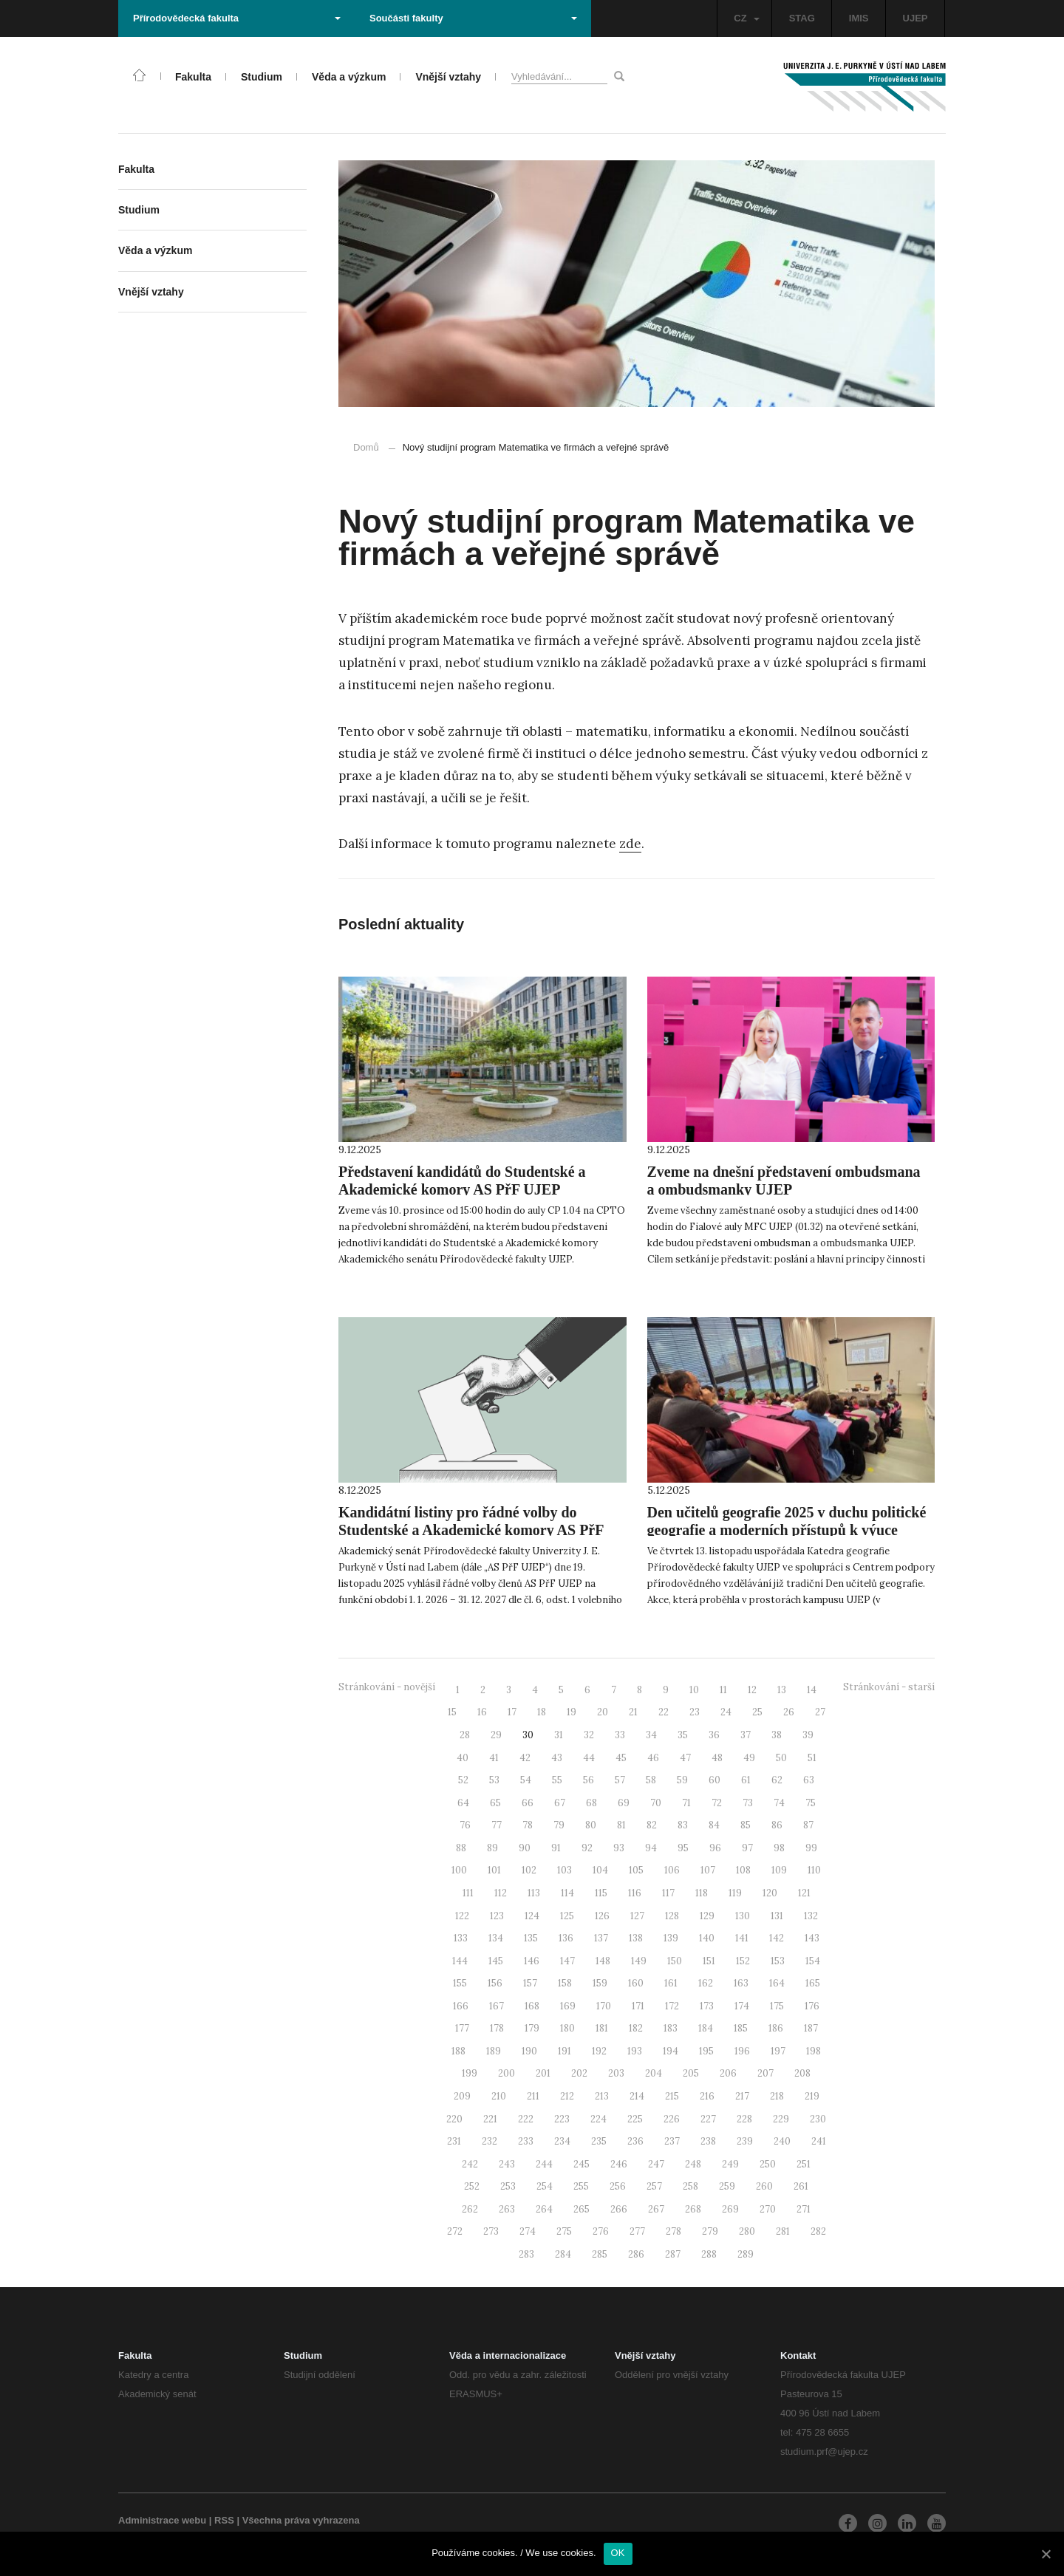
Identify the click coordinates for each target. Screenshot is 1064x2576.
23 (694, 1712)
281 (783, 2231)
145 (495, 1961)
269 (730, 2209)
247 (656, 2164)
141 (741, 1938)
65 (495, 1803)
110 (814, 1870)
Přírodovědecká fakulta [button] (237, 18)
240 (782, 2141)
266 (618, 2209)
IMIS (859, 18)
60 (714, 1780)
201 (543, 2073)
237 (672, 2141)
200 (506, 2073)
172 (672, 2006)
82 (652, 1825)
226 (672, 2119)
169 (568, 2006)
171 (638, 2006)
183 (671, 2028)
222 (525, 2119)
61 (746, 1780)
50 (781, 1758)
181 (602, 2028)
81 (621, 1825)
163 (741, 1983)
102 (529, 1870)
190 (529, 2051)
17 (512, 1712)
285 (599, 2254)
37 (745, 1735)
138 (636, 1938)
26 (788, 1712)
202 (579, 2073)
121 (804, 1893)
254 (544, 2186)
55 (557, 1780)
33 (620, 1735)
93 (618, 1848)
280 (747, 2231)
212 (567, 2096)
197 (778, 2051)
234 (562, 2141)
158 (565, 1983)
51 (812, 1758)
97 (747, 1848)
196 (742, 2051)
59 (682, 1780)
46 (653, 1758)
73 (748, 1803)
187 (811, 2028)
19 (571, 1712)
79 (559, 1825)
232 (489, 2141)
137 (601, 1938)
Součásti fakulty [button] (473, 18)
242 (470, 2164)
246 (618, 2164)
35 (683, 1735)
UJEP (915, 18)
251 (804, 2164)
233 (525, 2141)
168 (532, 2006)
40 (462, 1758)
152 (743, 1961)
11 (723, 1690)
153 (778, 1961)
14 (811, 1690)
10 (694, 1690)
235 (599, 2141)
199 (469, 2073)
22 (663, 1712)
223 (562, 2119)
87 (808, 1825)
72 (717, 1803)
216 (707, 2096)
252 (472, 2186)
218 (777, 2096)
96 (715, 1848)
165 (812, 1983)
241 (818, 2141)
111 (468, 1893)
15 (452, 1712)
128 (672, 1916)
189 (493, 2051)
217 (742, 2096)
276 (601, 2231)
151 (709, 1961)
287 (673, 2254)
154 (812, 1961)
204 (653, 2073)
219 (812, 2096)
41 (494, 1758)
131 (777, 1916)
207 (765, 2073)
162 (705, 1983)
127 (637, 1916)
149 (639, 1961)
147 (567, 1961)
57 (620, 1780)
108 (743, 1870)
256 (618, 2186)
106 (672, 1870)
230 (818, 2119)
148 (603, 1961)
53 (494, 1780)
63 (808, 1780)
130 (742, 1916)
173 (707, 2006)
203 (616, 2073)
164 (777, 1983)
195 (706, 2051)
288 (709, 2254)
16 (482, 1712)
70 (655, 1803)
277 (637, 2231)
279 (710, 2231)
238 (708, 2141)
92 (587, 1848)
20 (602, 1712)
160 (636, 1983)
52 (463, 1780)
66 (527, 1803)
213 (602, 2096)
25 (757, 1712)
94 (651, 1848)
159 (600, 1983)
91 (556, 1848)
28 (465, 1735)
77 (496, 1825)
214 (637, 2096)
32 (589, 1735)
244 (544, 2164)
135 (531, 1938)
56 (588, 1780)
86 (776, 1825)
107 (707, 1870)
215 (672, 2096)
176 (812, 2006)
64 (463, 1803)
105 (636, 1870)
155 (460, 1983)
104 (600, 1870)
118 (701, 1893)
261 (801, 2186)
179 (532, 2028)
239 (745, 2141)
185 (741, 2028)
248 (693, 2164)
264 (544, 2209)
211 (533, 2096)
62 (776, 1780)
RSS (224, 2520)
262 (470, 2209)
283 (526, 2254)
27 (820, 1712)
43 (556, 1758)
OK (618, 2552)
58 (651, 1780)
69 (624, 1803)
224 (598, 2119)
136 (566, 1938)
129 (707, 1916)
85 (745, 1825)
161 (671, 1983)
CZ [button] (746, 18)
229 (781, 2119)
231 (454, 2141)
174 (741, 2006)
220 (454, 2119)
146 (531, 1961)
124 (532, 1916)
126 (602, 1916)
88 (461, 1848)
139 (671, 1938)
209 (462, 2096)
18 (541, 1712)
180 (567, 2028)
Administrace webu (162, 2520)
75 (810, 1803)
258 (690, 2186)
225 (635, 2119)
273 (491, 2231)
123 (497, 1916)
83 (683, 1825)
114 (567, 1893)
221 (490, 2119)
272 (455, 2231)
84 (714, 1825)
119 (735, 1893)
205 (691, 2073)
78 (527, 1825)
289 (745, 2254)
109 (779, 1870)
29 (496, 1735)
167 (496, 2006)
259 (727, 2186)
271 (804, 2209)
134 (495, 1938)
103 (564, 1870)
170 (603, 2006)
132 (811, 1916)
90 (525, 1848)
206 (728, 2073)
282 (818, 2231)
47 (685, 1758)
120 (770, 1893)
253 (508, 2186)
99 (811, 1848)
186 (775, 2028)
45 (621, 1758)
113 (534, 1893)
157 (530, 1983)
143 (812, 1938)
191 (564, 2051)
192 (599, 2051)
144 (460, 1961)
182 (636, 2028)
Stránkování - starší (889, 1687)
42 (525, 1758)
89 (492, 1848)
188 (458, 2051)
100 (459, 1870)
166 (460, 2006)
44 (589, 1758)
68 (591, 1803)
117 (668, 1893)
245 (581, 2164)
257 (654, 2186)
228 (744, 2119)
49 (749, 1758)
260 (764, 2186)
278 (673, 2231)
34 (651, 1735)
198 (813, 2051)
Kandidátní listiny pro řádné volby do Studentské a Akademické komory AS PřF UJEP (471, 1530)
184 (705, 2028)
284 (563, 2254)
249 (730, 2164)
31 (558, 1735)
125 (567, 1916)
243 (507, 2164)
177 (462, 2028)
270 (768, 2209)
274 (527, 2231)
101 (494, 1870)
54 (525, 1780)
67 (559, 1803)
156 (495, 1983)
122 (462, 1916)
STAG (802, 18)
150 (674, 1961)
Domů (366, 447)
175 (777, 2006)
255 (581, 2186)
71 (686, 1803)
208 (802, 2073)
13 (781, 1690)
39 (808, 1735)
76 (465, 1825)
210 (498, 2096)
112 (500, 1893)
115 (601, 1893)
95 (683, 1848)
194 (670, 2051)
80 (590, 1825)
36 (714, 1735)
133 (461, 1938)
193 (634, 2051)
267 (656, 2209)
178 (497, 2028)
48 (717, 1758)
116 (634, 1893)
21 (633, 1712)
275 (564, 2231)
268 (693, 2209)
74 (779, 1803)
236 (635, 2141)
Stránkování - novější (386, 1687)
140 (707, 1938)
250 (768, 2164)
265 (581, 2209)
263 (507, 2209)
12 (752, 1690)
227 (708, 2119)
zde (630, 844)
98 (779, 1848)
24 (726, 1712)
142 (776, 1938)
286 (636, 2254)
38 (776, 1735)
